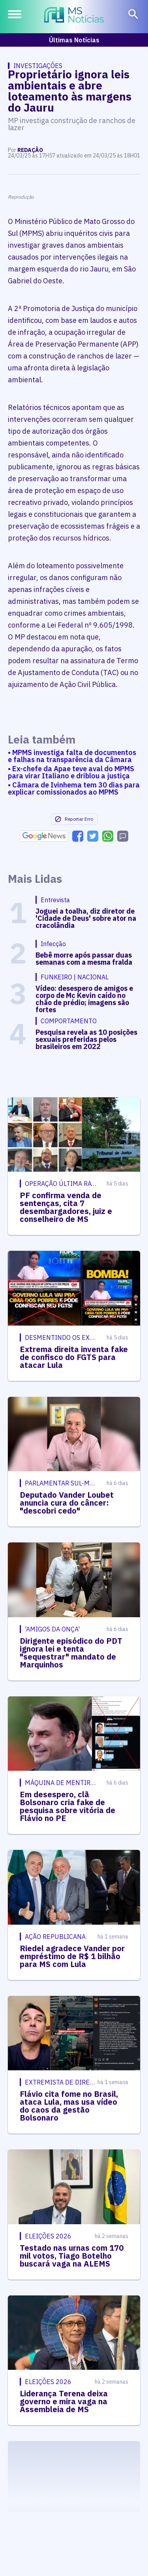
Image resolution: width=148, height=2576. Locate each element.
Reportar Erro (73, 819)
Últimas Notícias (74, 40)
